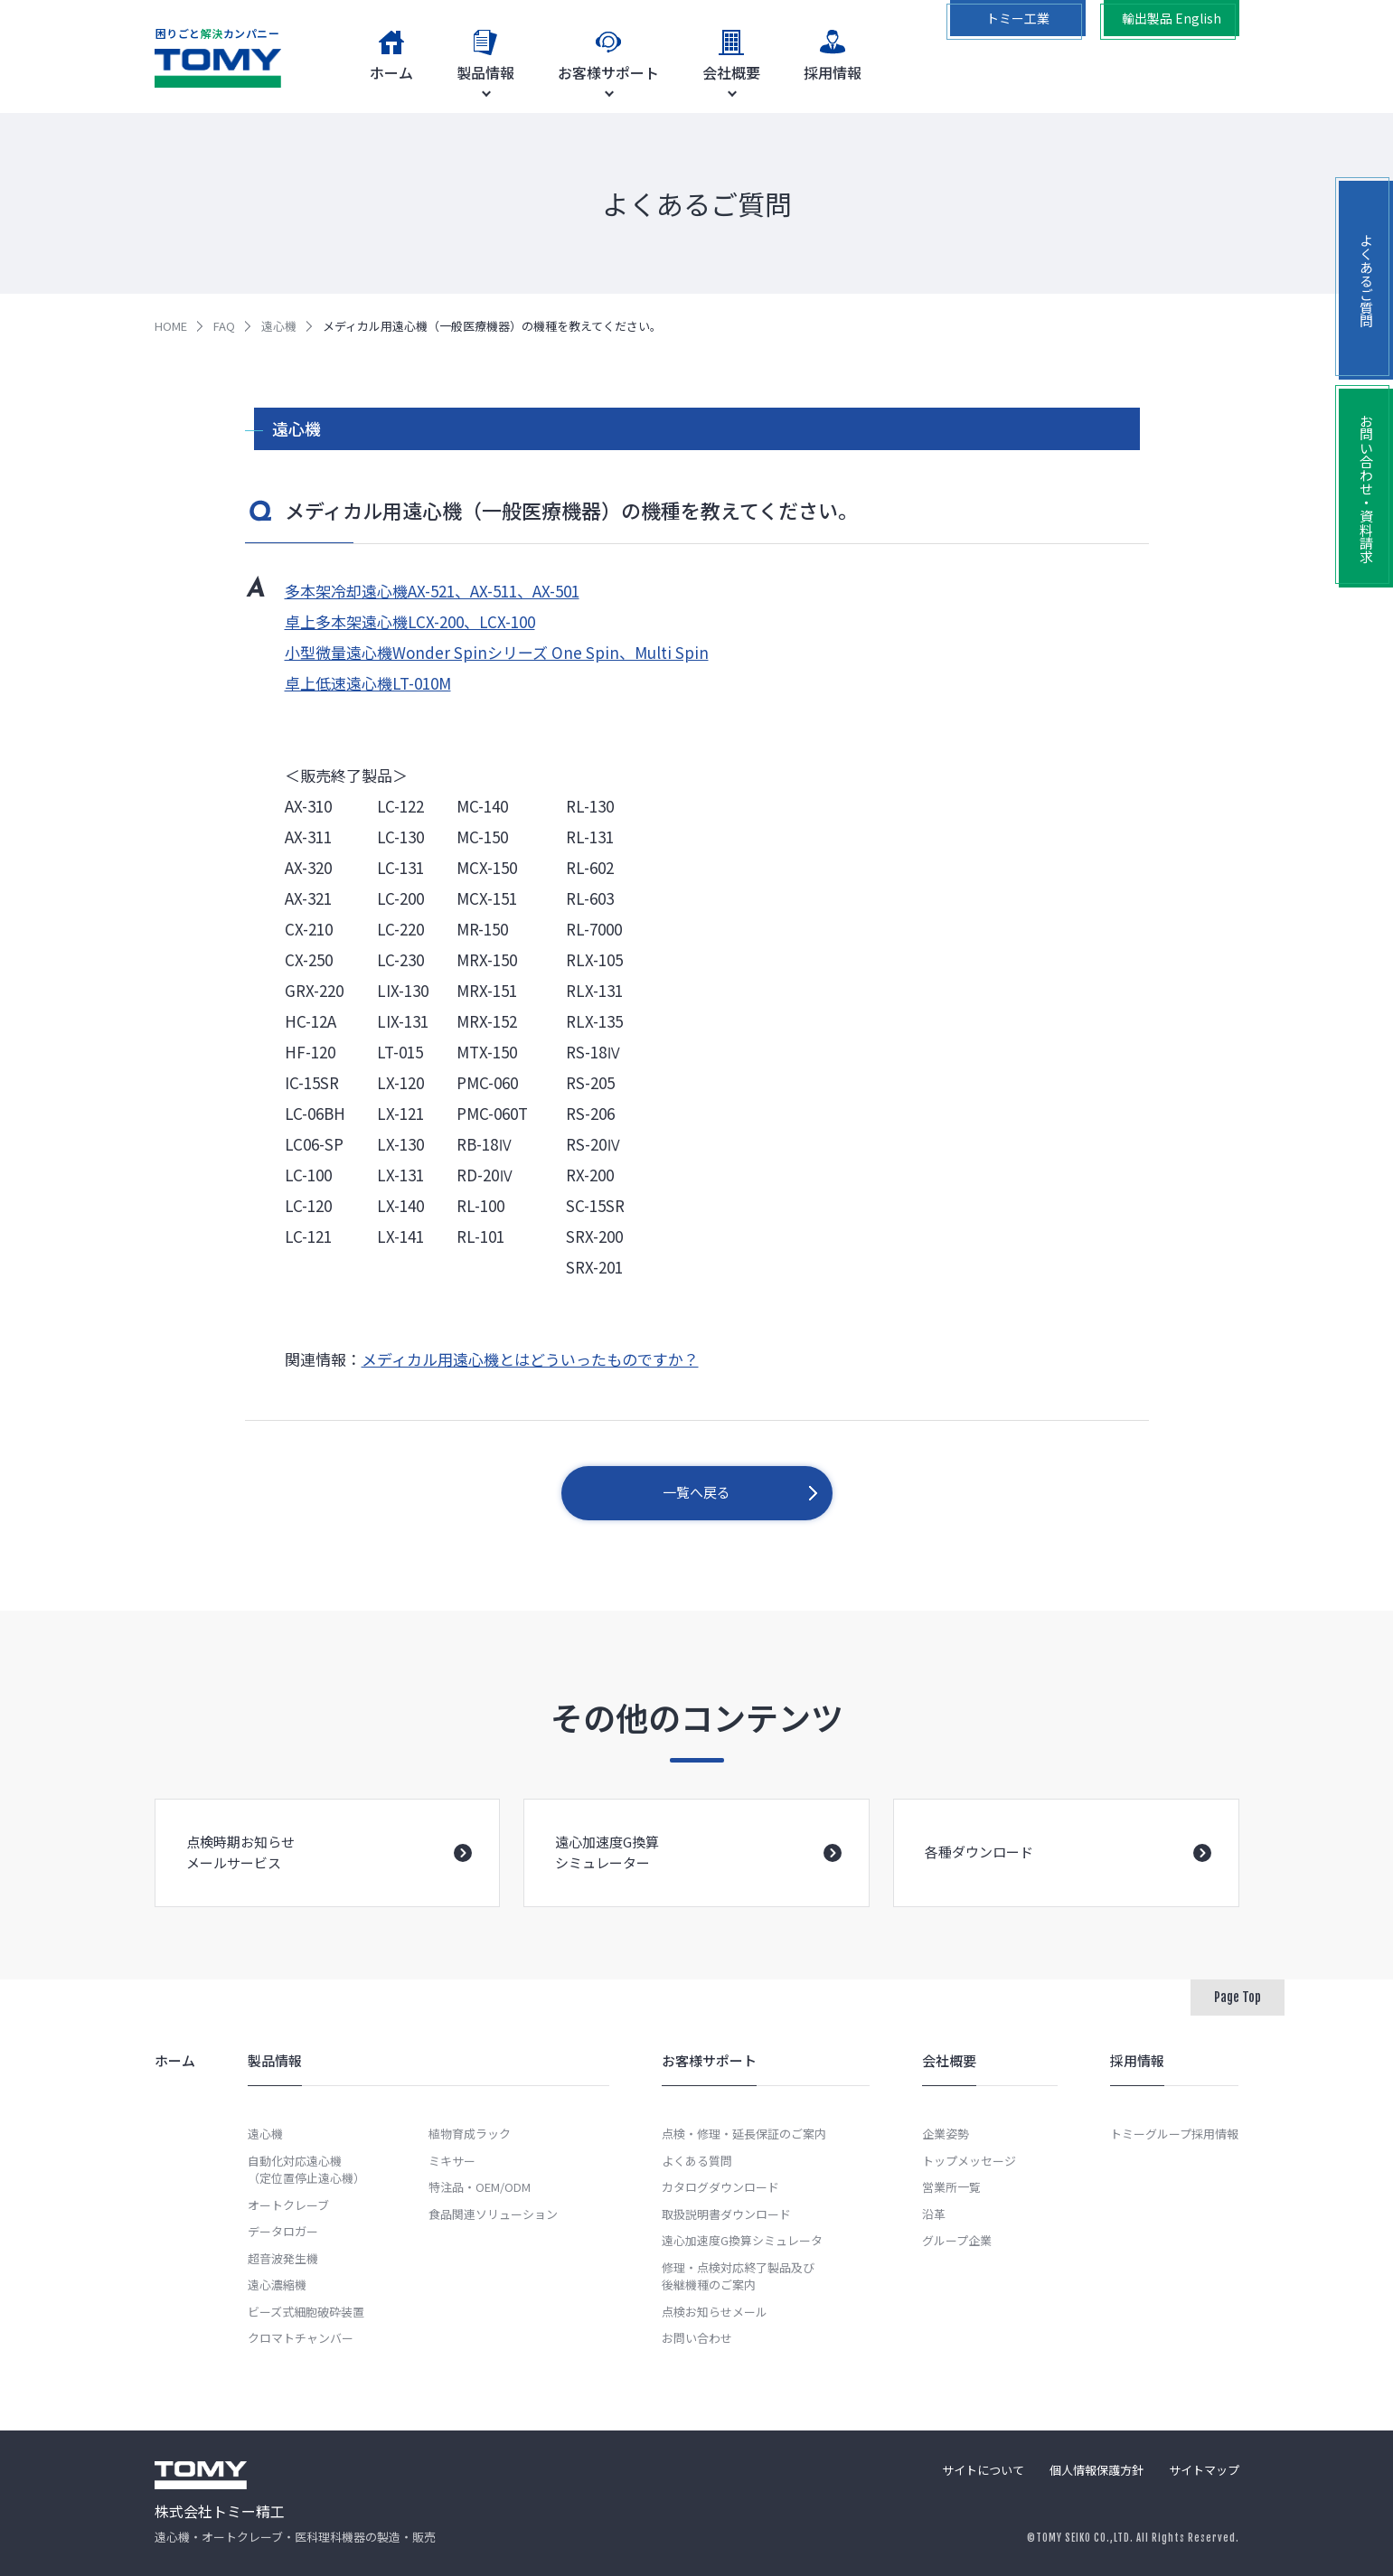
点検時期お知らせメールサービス (329, 1875)
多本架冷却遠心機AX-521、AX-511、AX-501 (432, 590)
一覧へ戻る (696, 1491)
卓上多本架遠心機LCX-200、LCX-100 (410, 621)
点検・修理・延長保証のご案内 (744, 2133)
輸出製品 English (1171, 18)
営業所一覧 (951, 2186)
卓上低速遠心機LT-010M (368, 683)
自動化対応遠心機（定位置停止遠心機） (306, 2169)
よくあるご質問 (1366, 280)
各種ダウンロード (1068, 1878)
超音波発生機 (283, 2258)
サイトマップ (1204, 2469)
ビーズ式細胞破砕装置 (306, 2311)
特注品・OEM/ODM (479, 2186)
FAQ (224, 325)
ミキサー (451, 2160)
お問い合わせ (697, 2337)
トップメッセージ (969, 2160)
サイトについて (983, 2469)
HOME (171, 325)
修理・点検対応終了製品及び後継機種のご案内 (738, 2276)
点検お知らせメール (714, 2311)
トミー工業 (1017, 18)
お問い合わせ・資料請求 (1366, 488)
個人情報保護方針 (1096, 2469)
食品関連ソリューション (493, 2214)
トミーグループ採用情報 (1174, 2133)
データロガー (283, 2231)
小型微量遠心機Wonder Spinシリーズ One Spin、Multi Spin (497, 652)
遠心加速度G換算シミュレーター (698, 1875)
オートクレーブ (288, 2205)
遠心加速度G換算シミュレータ (742, 2240)
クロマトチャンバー (300, 2337)
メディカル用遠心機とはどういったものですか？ (530, 1359)
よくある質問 (697, 2160)
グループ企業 (957, 2240)
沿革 (934, 2214)
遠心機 (278, 325)
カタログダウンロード (720, 2186)
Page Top (1237, 1997)
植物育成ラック (469, 2133)
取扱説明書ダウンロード (726, 2214)
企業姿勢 (945, 2133)
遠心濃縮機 (277, 2284)
